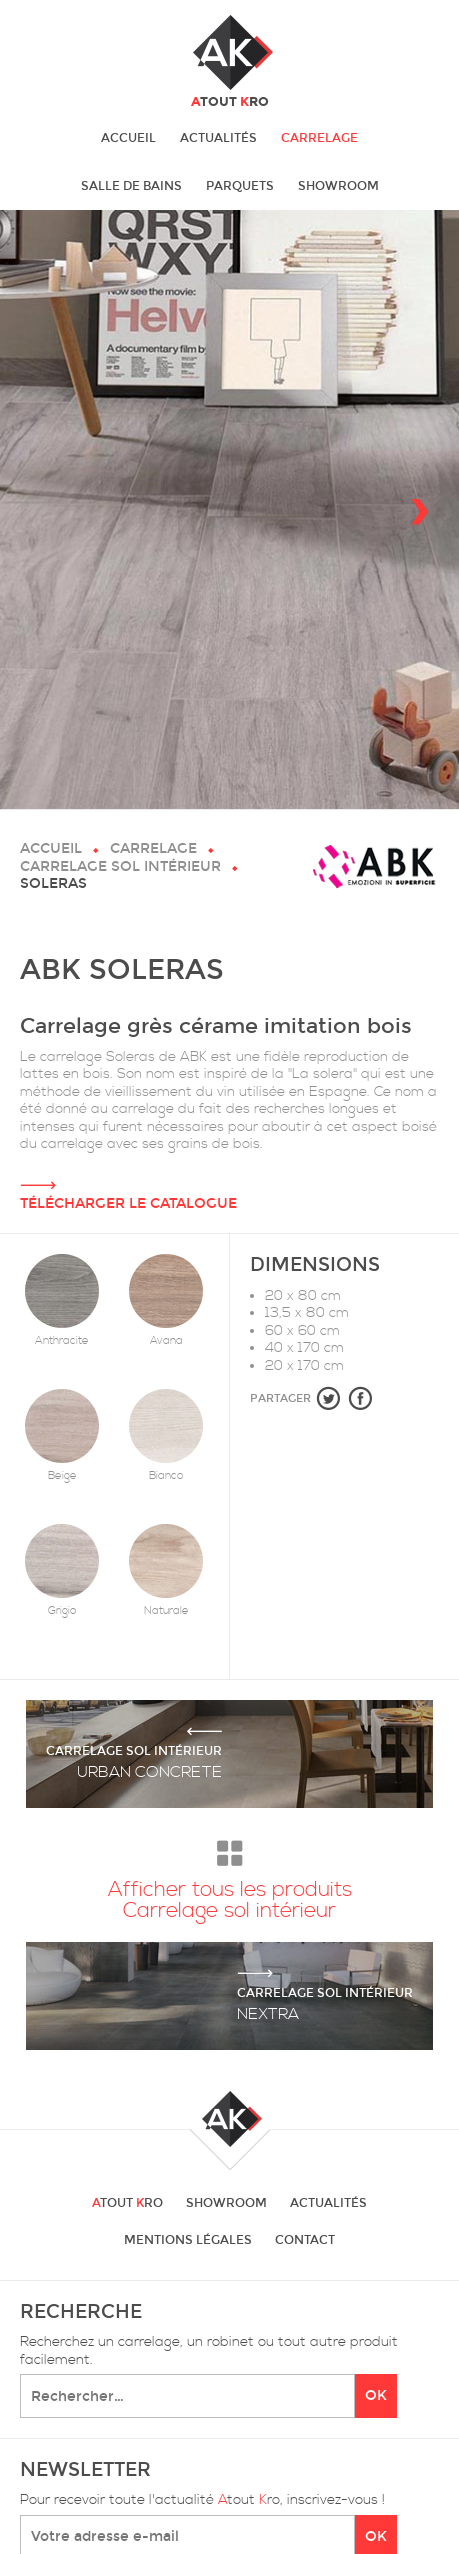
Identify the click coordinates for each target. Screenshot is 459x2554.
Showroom (338, 186)
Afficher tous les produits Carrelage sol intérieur (230, 1875)
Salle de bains (131, 186)
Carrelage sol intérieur (120, 866)
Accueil (128, 138)
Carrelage (319, 138)
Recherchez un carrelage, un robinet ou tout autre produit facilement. (209, 2351)
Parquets (240, 186)
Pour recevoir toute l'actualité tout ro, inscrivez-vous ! (202, 2500)
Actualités (218, 138)
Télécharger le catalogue (229, 1183)
